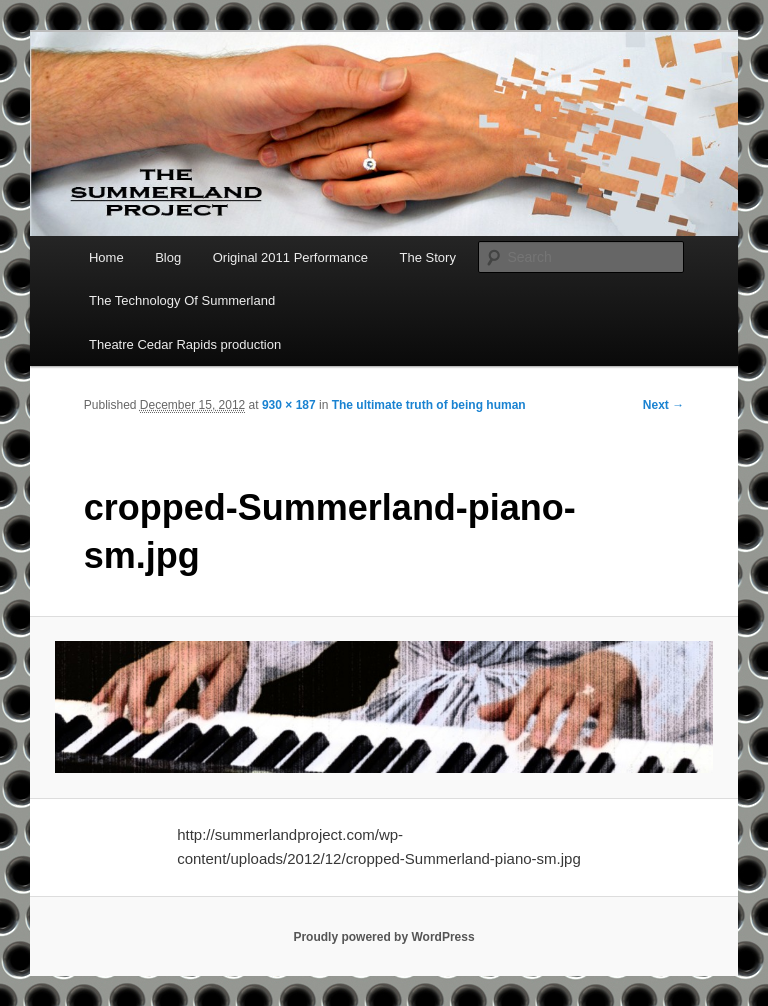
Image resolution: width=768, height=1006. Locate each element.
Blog (168, 257)
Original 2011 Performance (290, 257)
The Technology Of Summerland (182, 300)
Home (106, 257)
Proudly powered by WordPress (383, 937)
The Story (428, 257)
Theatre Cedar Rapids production (185, 344)
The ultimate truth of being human (429, 405)
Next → (663, 405)
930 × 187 (289, 405)
